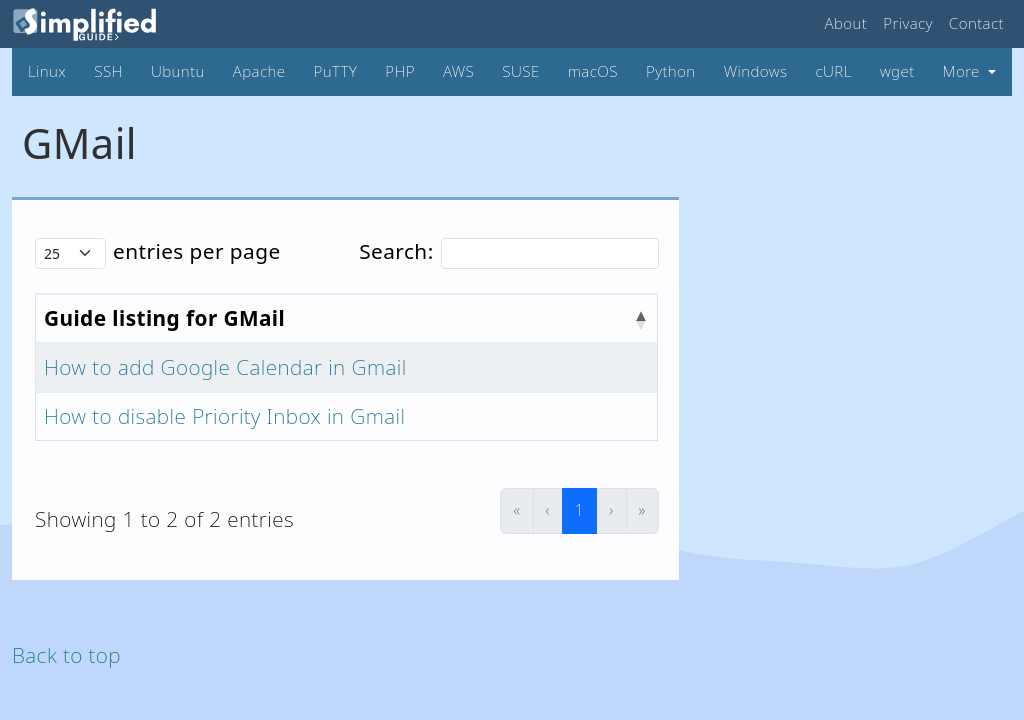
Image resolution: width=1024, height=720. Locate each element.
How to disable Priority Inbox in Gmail (224, 416)
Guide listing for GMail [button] (164, 318)
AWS (458, 71)
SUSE (521, 71)
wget (897, 71)
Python (671, 71)
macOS (593, 71)
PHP (400, 71)
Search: (396, 251)
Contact (976, 23)
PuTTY (336, 71)
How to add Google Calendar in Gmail (225, 367)
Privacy (908, 23)
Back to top (66, 655)
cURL (833, 71)
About (846, 23)
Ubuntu (178, 71)
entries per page (197, 251)
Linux (47, 71)
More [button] (964, 71)
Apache (259, 71)
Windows (756, 71)
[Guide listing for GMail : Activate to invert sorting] (347, 318)
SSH (108, 71)
